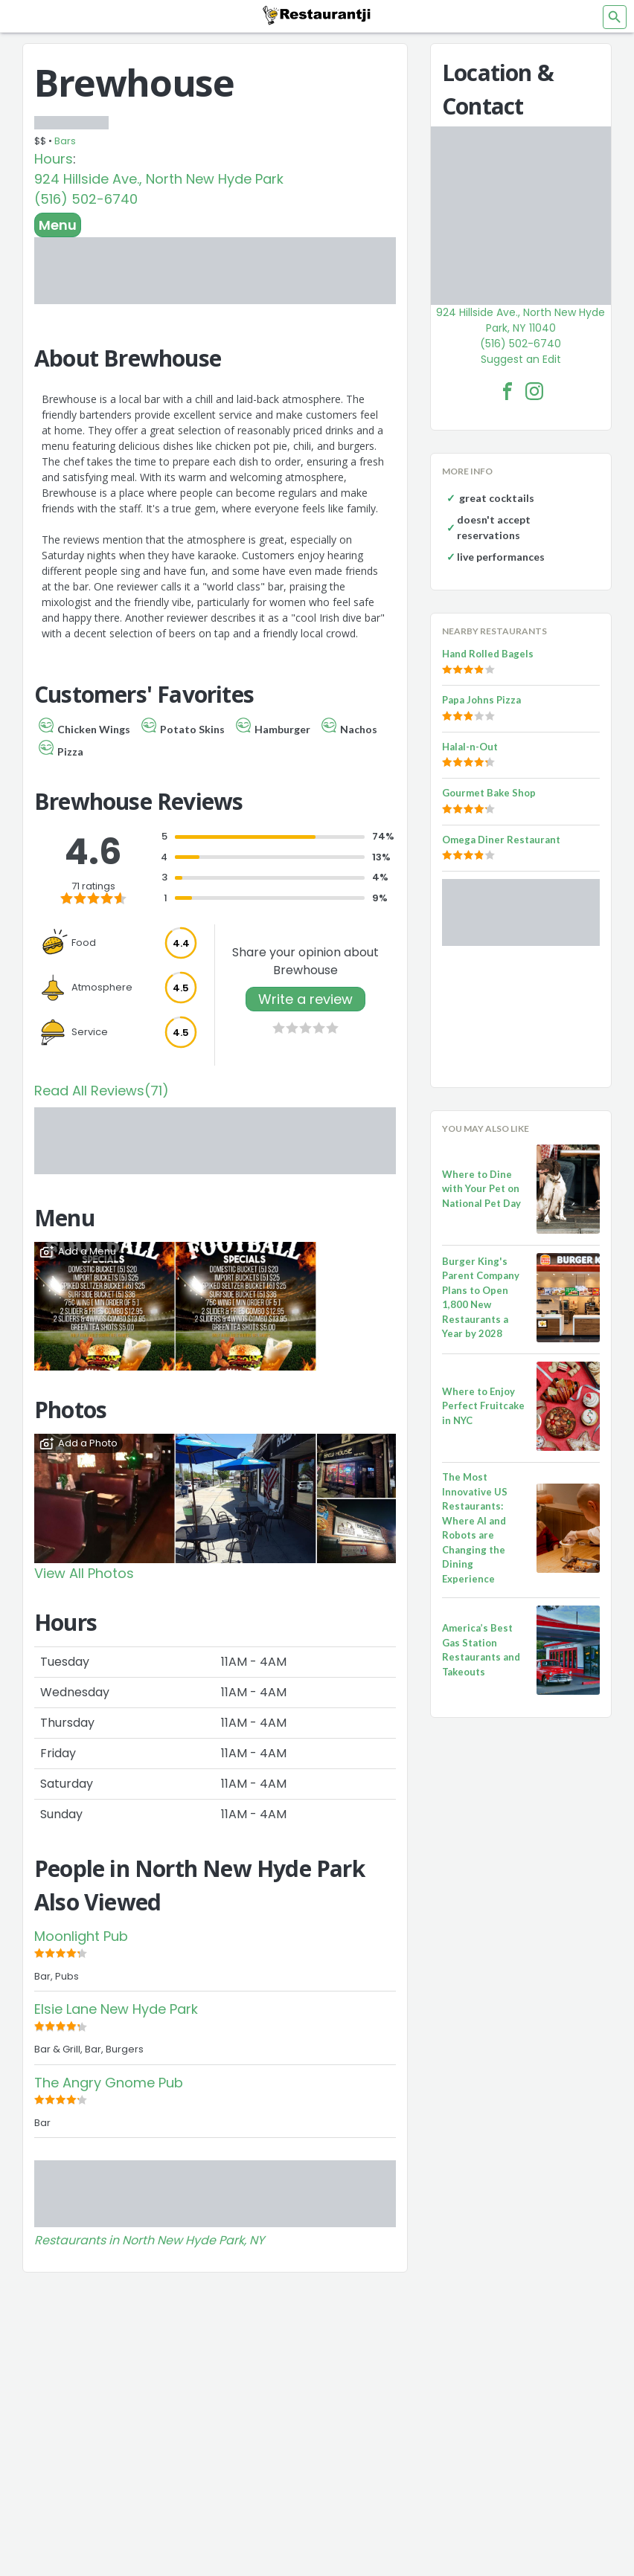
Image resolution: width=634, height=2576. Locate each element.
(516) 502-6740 (86, 199)
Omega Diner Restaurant (501, 840)
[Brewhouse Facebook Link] (507, 391)
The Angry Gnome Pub (108, 2082)
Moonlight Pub (81, 1936)
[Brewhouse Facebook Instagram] (534, 391)
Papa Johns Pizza (481, 700)
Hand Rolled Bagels (488, 654)
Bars (65, 141)
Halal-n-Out (470, 747)
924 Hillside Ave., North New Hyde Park (159, 179)
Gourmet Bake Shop (489, 793)
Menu (58, 225)
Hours (53, 158)
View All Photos (84, 1573)
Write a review (305, 999)
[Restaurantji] (317, 14)
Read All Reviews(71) (101, 1090)
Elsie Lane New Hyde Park (116, 2009)
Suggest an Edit (521, 359)
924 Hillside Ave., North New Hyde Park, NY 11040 (520, 320)
